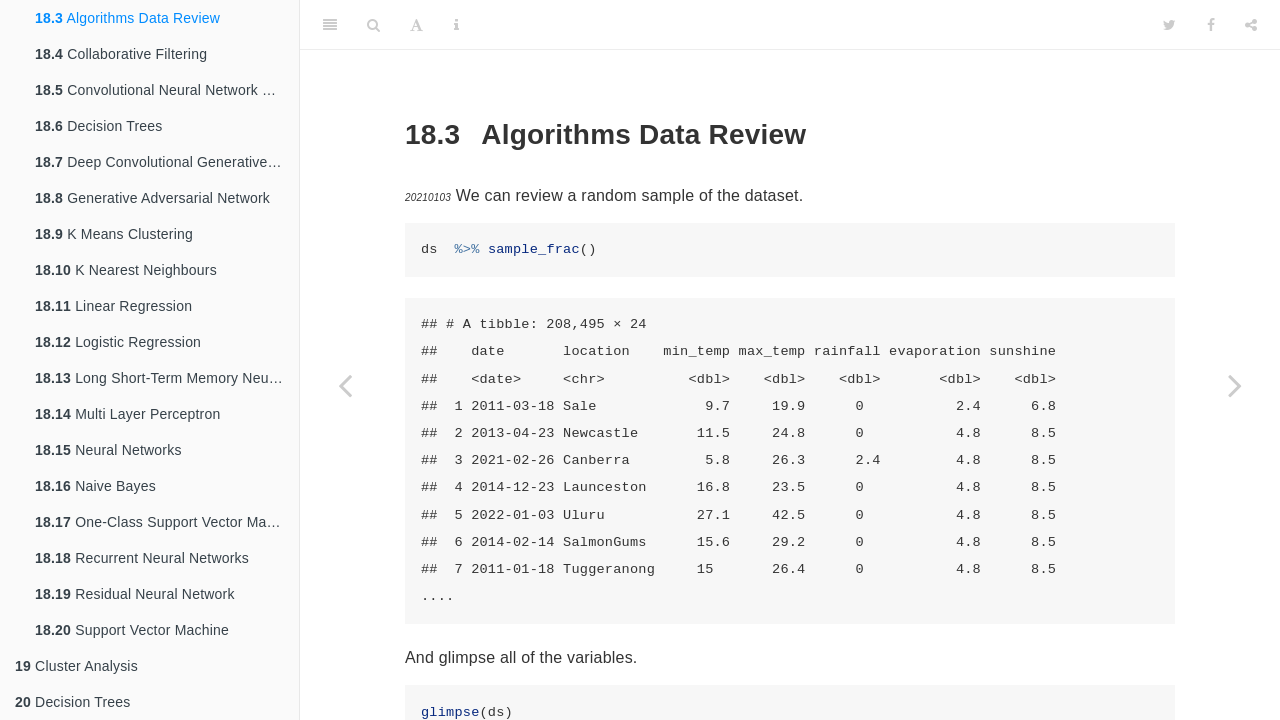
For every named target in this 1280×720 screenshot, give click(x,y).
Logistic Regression (118, 342)
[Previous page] (345, 385)
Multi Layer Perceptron (127, 414)
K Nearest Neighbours (126, 270)
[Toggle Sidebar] (330, 25)
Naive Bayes (95, 486)
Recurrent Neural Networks (142, 558)
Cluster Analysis (76, 666)
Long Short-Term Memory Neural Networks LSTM (167, 378)
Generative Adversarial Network (152, 198)
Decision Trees (99, 126)
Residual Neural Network (135, 594)
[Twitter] (1169, 25)
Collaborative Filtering (121, 54)
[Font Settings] (416, 25)
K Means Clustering (114, 234)
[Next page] (1235, 385)
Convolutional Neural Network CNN (164, 90)
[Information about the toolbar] (456, 25)
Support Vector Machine (132, 630)
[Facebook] (1211, 25)
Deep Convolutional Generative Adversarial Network (167, 162)
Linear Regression (113, 306)
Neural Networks (108, 450)
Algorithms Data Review (127, 18)
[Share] (1251, 25)
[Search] (373, 25)
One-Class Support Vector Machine (167, 522)
